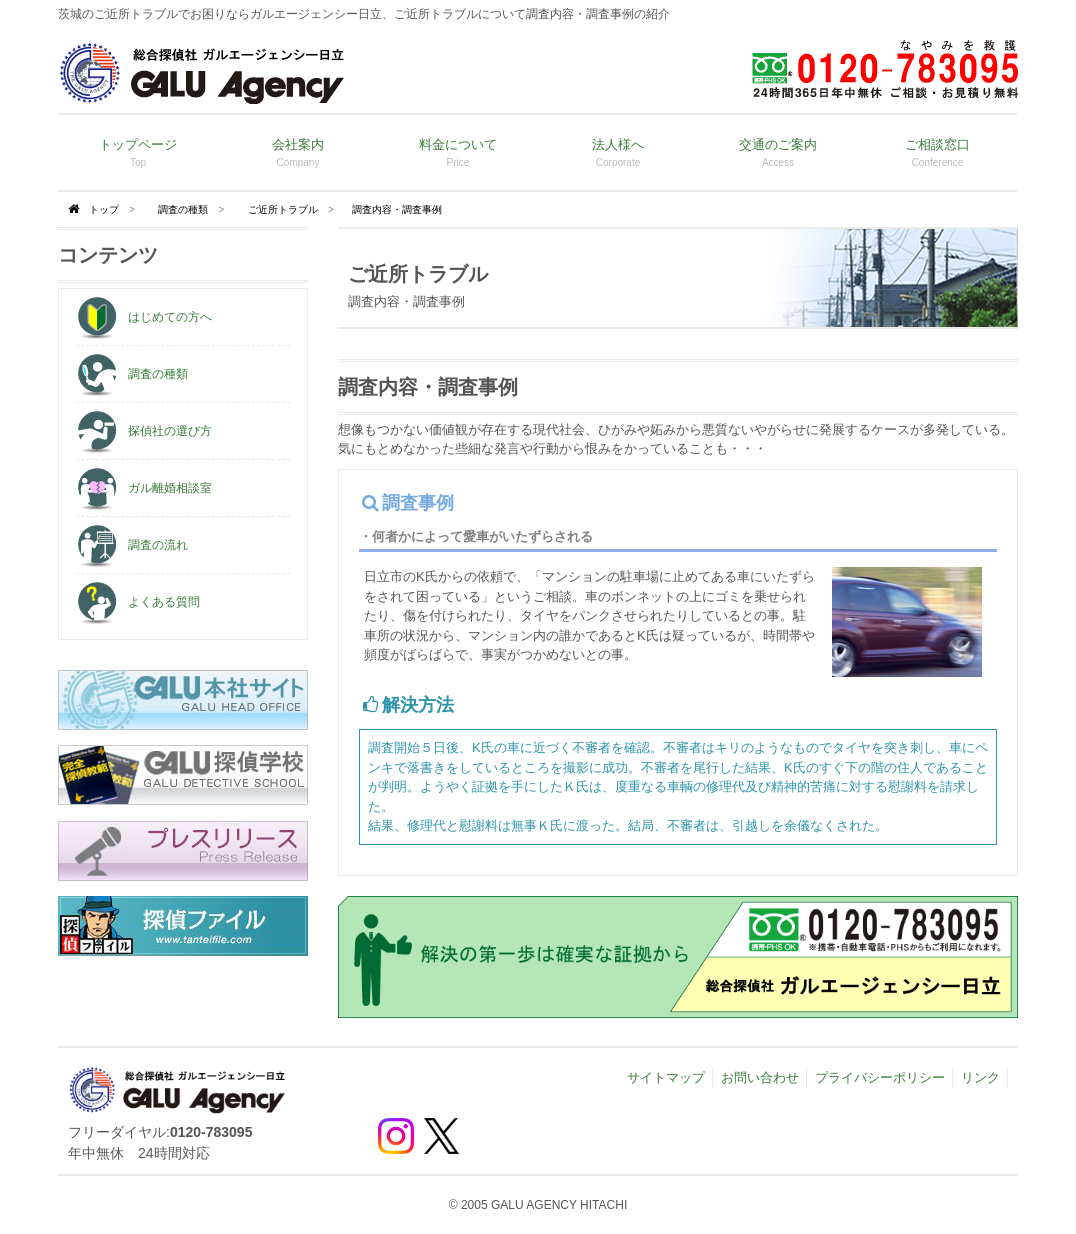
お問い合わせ (760, 1077)
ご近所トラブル (283, 209)
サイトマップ (666, 1077)
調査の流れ (132, 545)
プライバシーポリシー (880, 1077)
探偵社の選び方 (144, 431)
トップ (104, 209)
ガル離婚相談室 (144, 488)
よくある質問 (138, 602)
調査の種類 (183, 209)
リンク (980, 1077)
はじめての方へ (144, 317)
